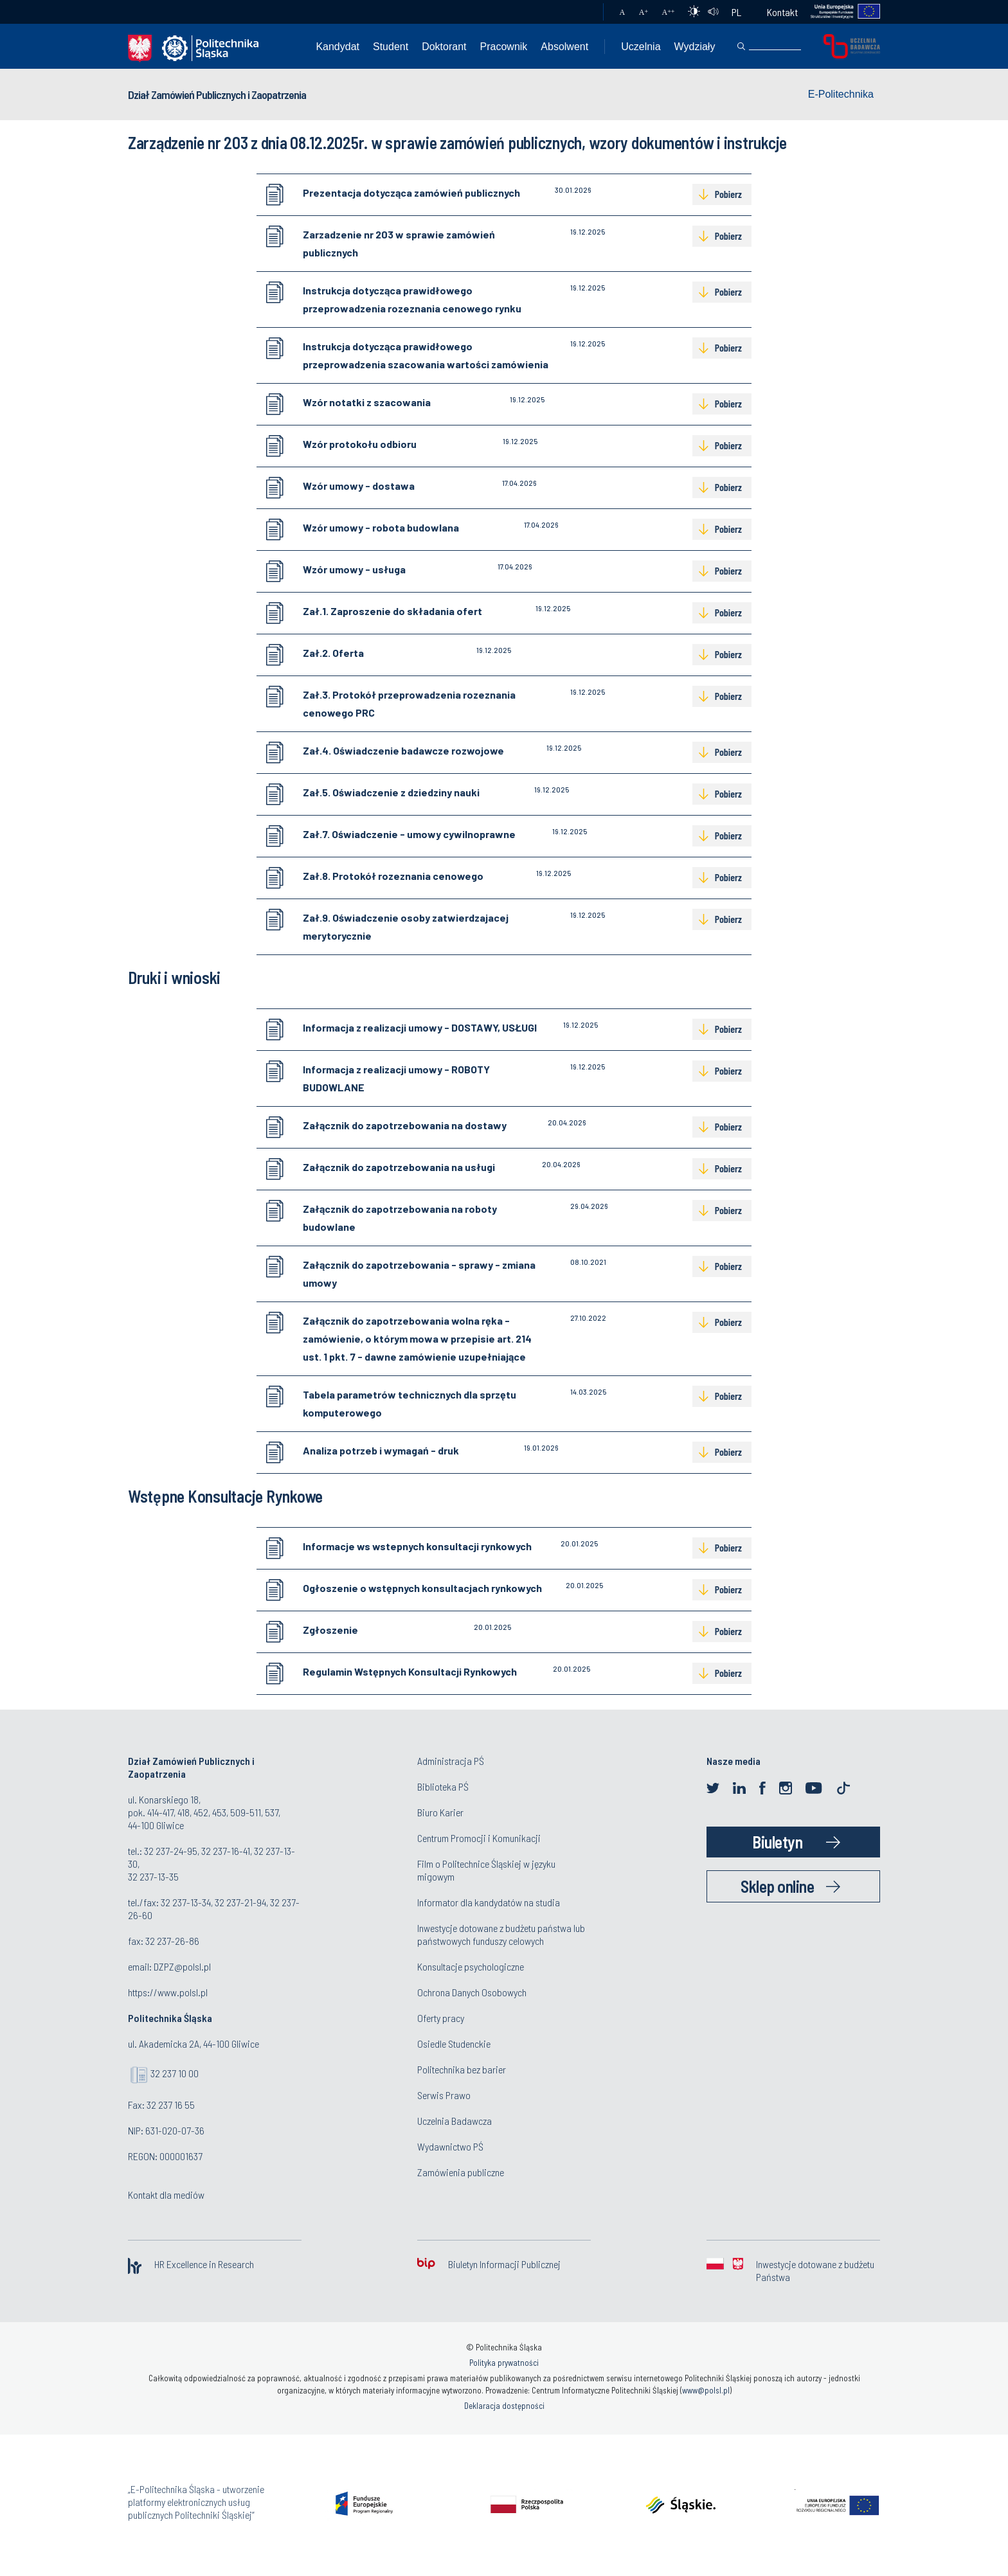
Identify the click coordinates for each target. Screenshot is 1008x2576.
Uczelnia (640, 46)
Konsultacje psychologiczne (470, 1966)
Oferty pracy (440, 2018)
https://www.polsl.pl (168, 1992)
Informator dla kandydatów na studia (488, 1902)
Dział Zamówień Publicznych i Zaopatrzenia (217, 94)
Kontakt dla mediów (166, 2194)
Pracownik (504, 46)
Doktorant (444, 46)
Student (390, 46)
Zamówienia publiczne (460, 2172)
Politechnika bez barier (461, 2069)
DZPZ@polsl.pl (182, 1966)
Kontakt (782, 12)
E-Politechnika (841, 94)
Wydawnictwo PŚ (450, 2146)
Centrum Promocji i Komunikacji (479, 1838)
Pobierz (728, 194)
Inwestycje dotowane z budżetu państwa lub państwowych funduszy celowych (501, 1934)
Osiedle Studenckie (454, 2043)
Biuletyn (777, 1842)
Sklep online (777, 1886)
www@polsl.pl (706, 2390)
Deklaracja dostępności (504, 2406)
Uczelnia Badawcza (454, 2121)
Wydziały (695, 46)
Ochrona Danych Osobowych (471, 1992)
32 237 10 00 (174, 2073)
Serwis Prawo (444, 2095)
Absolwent (564, 46)
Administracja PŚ (450, 1761)
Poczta (581, 12)
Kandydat (337, 46)
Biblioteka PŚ (443, 1786)
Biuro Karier (440, 1812)
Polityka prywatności (504, 2362)
